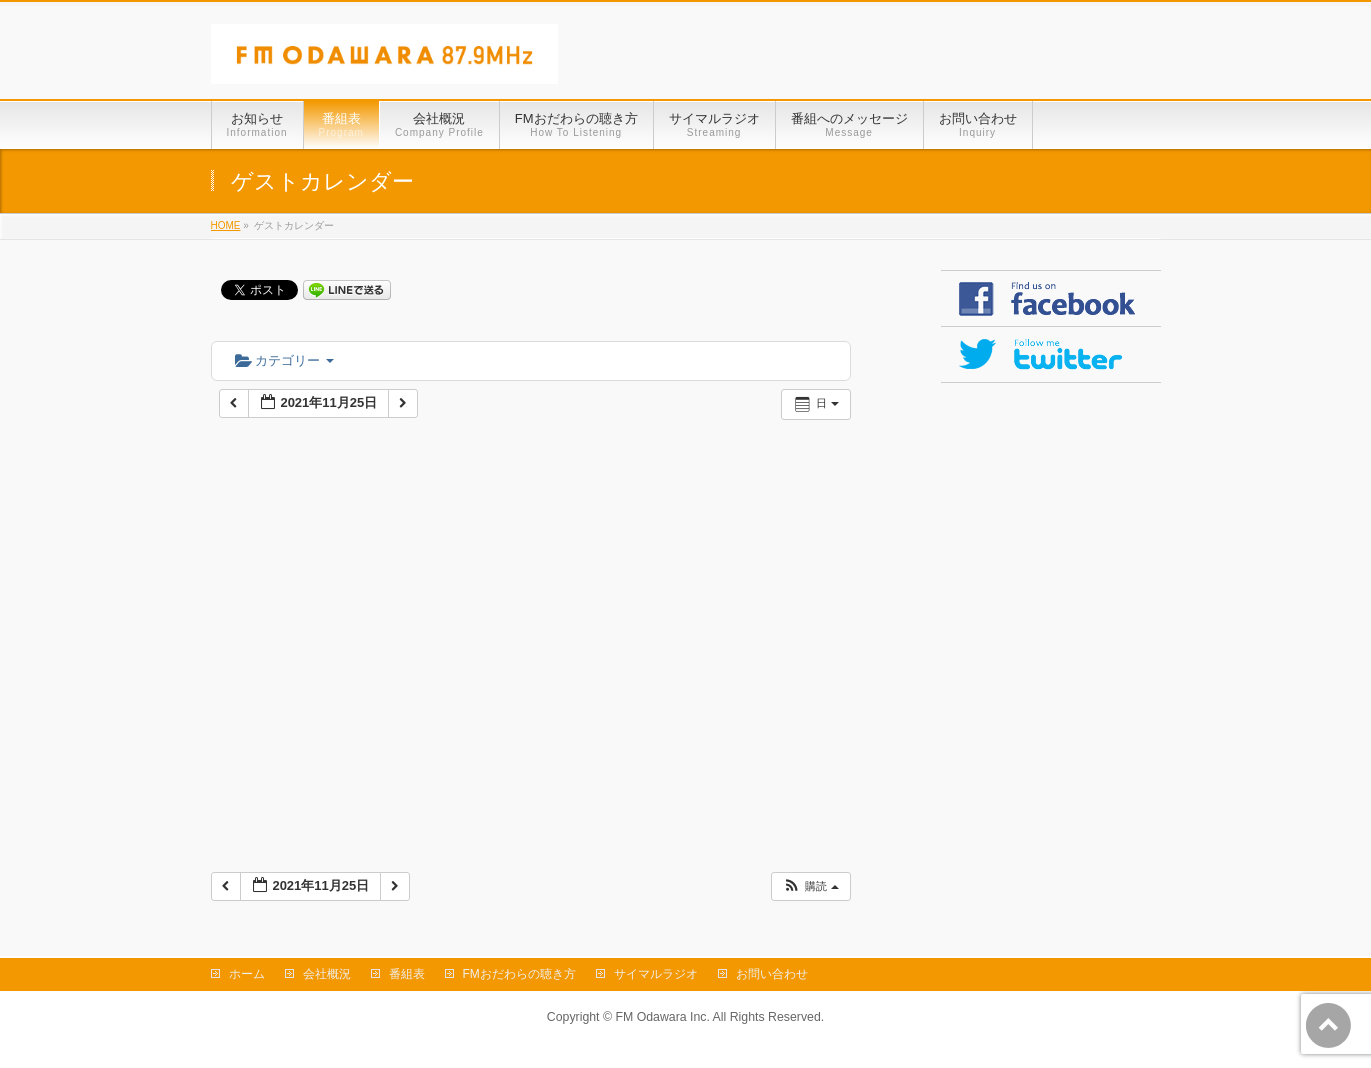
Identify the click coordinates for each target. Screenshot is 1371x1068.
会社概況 (327, 974)
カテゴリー (284, 360)
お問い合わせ (772, 974)
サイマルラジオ (656, 974)
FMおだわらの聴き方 (519, 974)
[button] (810, 886)
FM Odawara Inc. (662, 1017)
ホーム (247, 974)
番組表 (407, 974)
